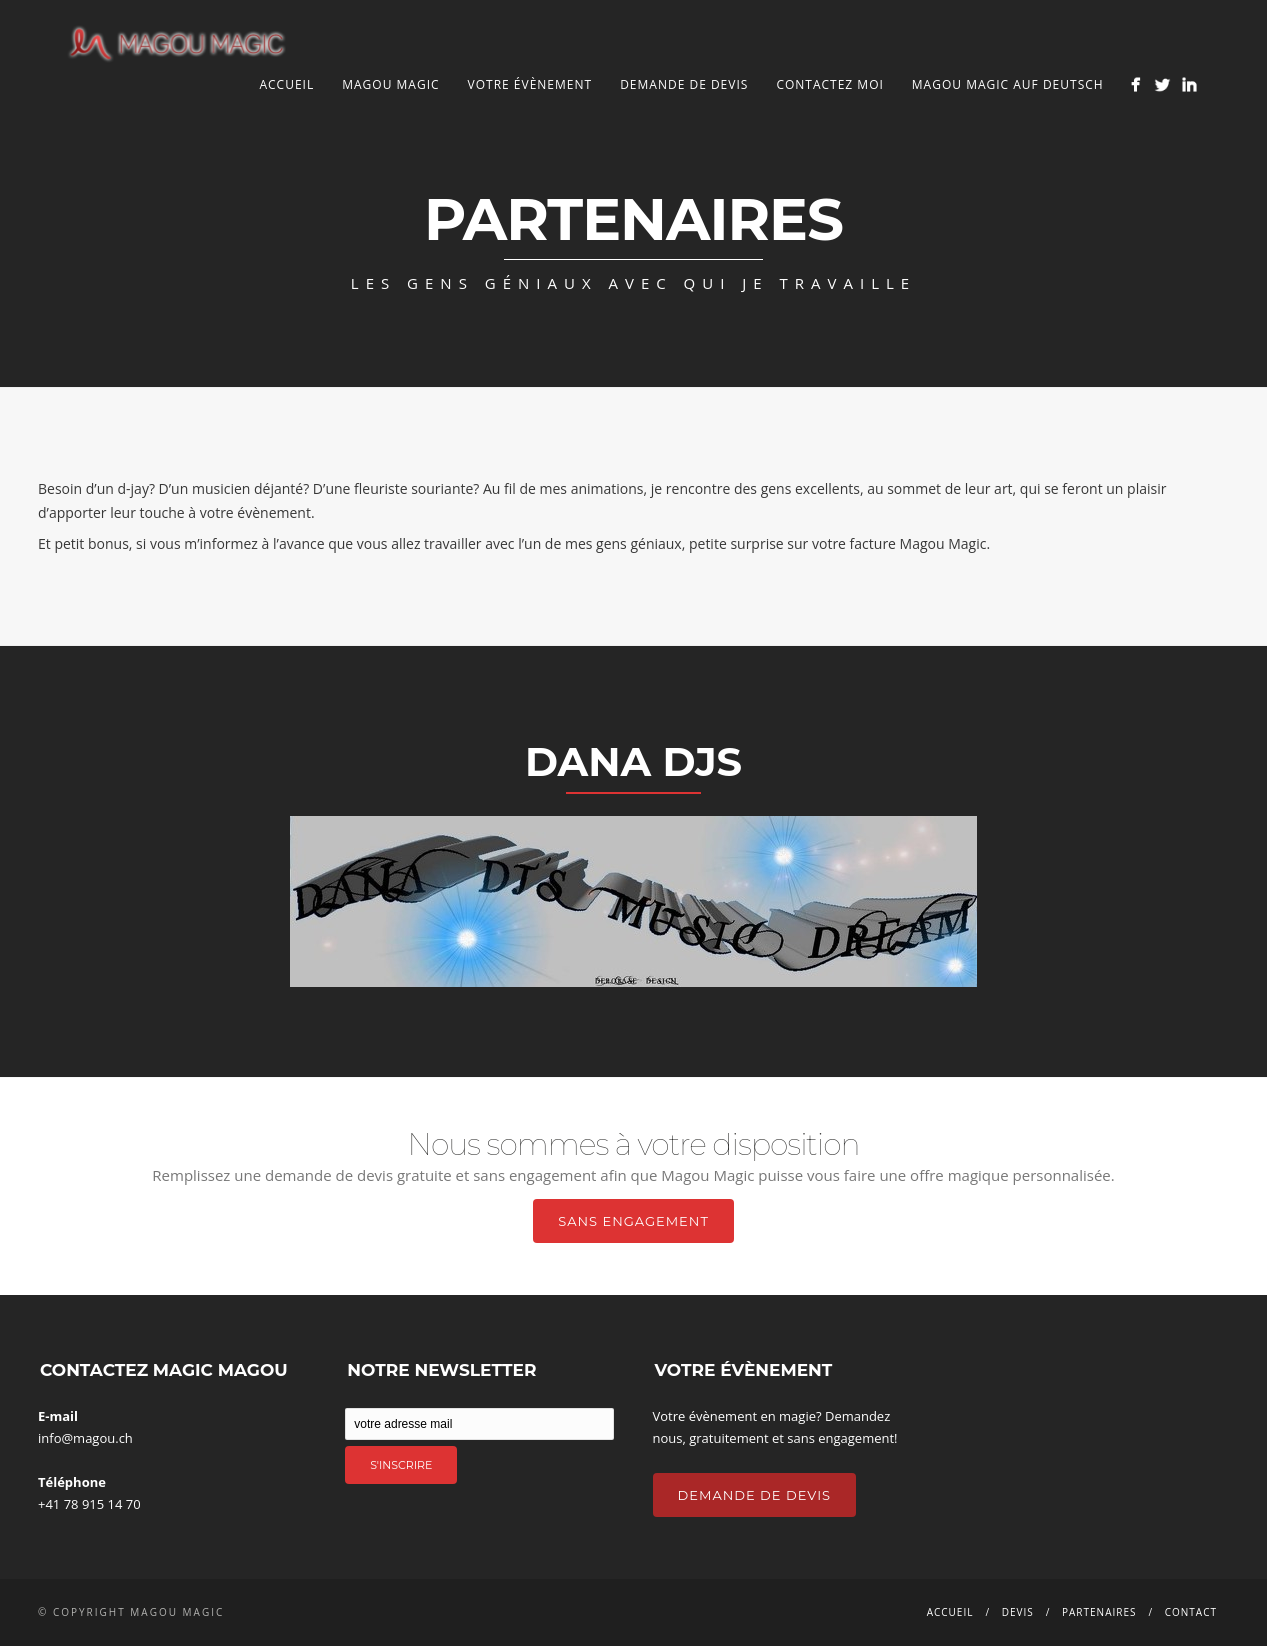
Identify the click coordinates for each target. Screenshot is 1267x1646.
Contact (1191, 1612)
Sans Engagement (633, 1221)
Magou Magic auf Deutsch (1008, 84)
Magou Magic (390, 84)
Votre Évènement (530, 84)
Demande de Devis (755, 1495)
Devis (1018, 1612)
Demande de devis (684, 84)
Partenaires (1099, 1612)
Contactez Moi (829, 84)
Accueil (286, 84)
